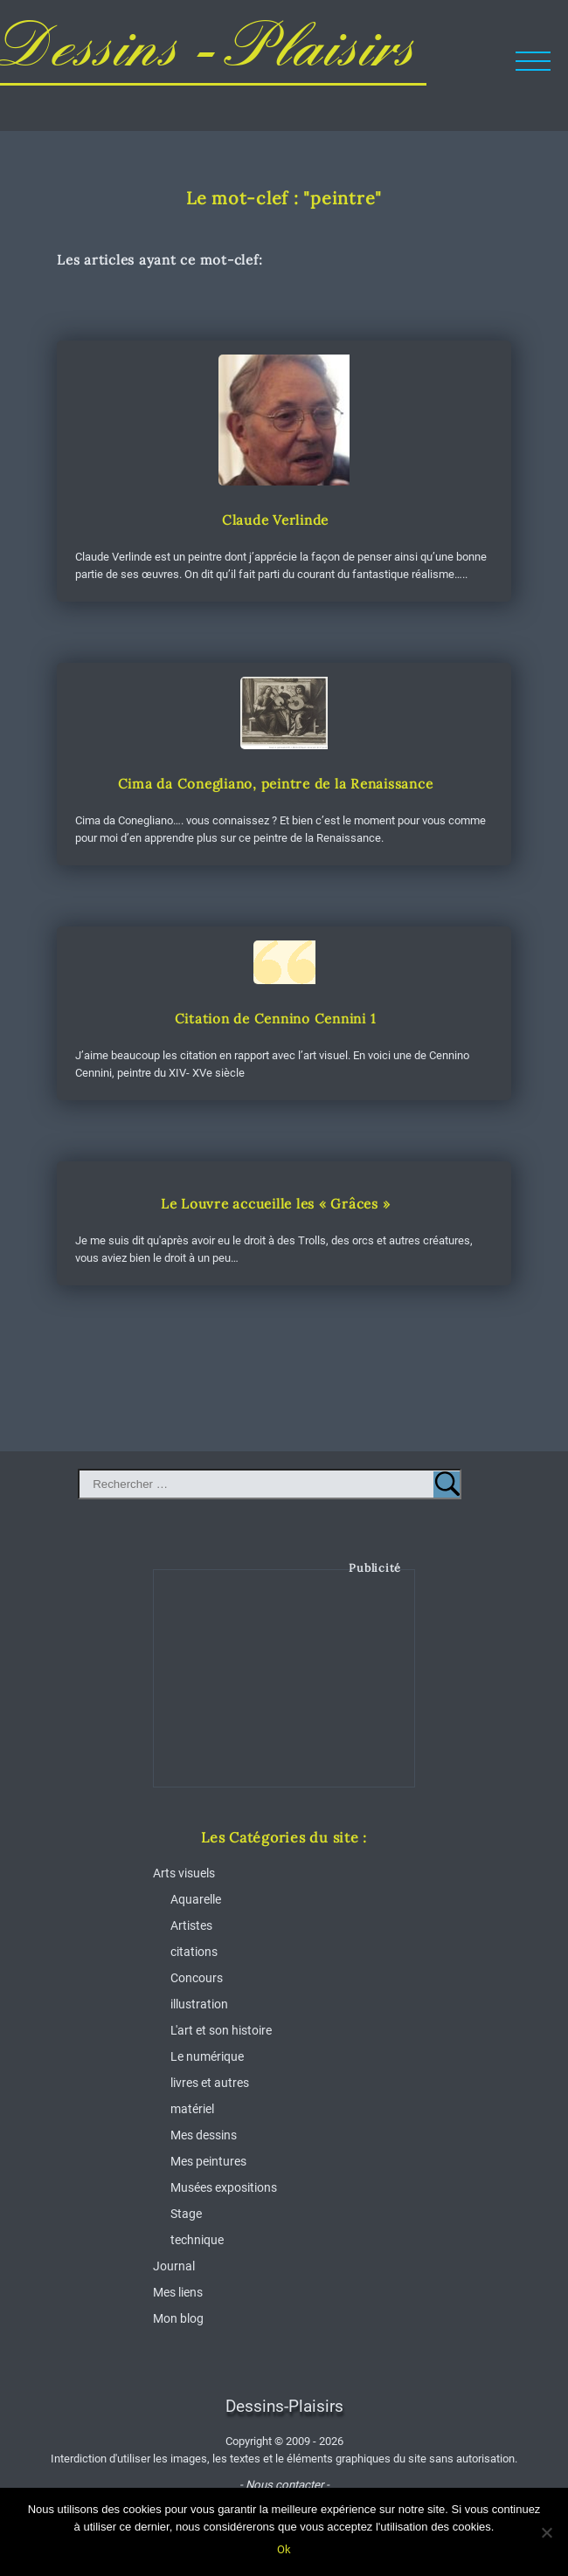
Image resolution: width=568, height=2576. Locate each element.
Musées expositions (223, 2187)
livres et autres (209, 2083)
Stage (186, 2214)
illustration (199, 2004)
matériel (192, 2109)
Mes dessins (203, 2135)
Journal (174, 2266)
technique (197, 2240)
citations (194, 1952)
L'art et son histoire (221, 2030)
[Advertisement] (285, 1691)
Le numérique (207, 2056)
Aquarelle (195, 1899)
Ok (284, 2549)
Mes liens (178, 2292)
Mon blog (178, 2318)
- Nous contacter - (284, 2484)
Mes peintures (208, 2161)
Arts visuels (184, 1873)
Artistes (191, 1925)
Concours (196, 1978)
